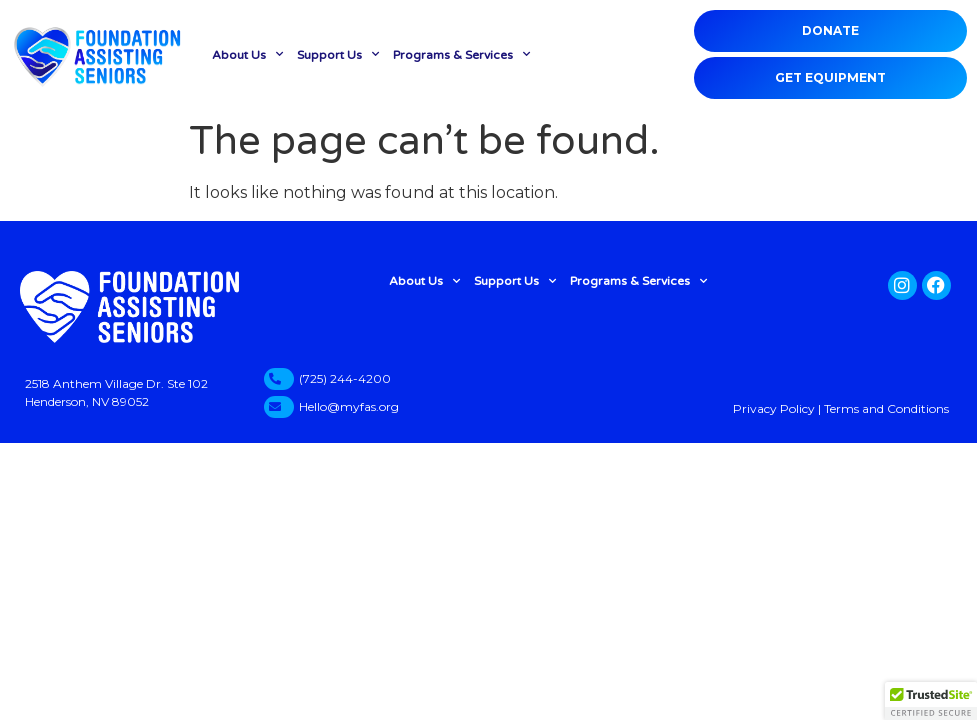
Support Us (338, 54)
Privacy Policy (774, 408)
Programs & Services (461, 54)
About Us (247, 54)
